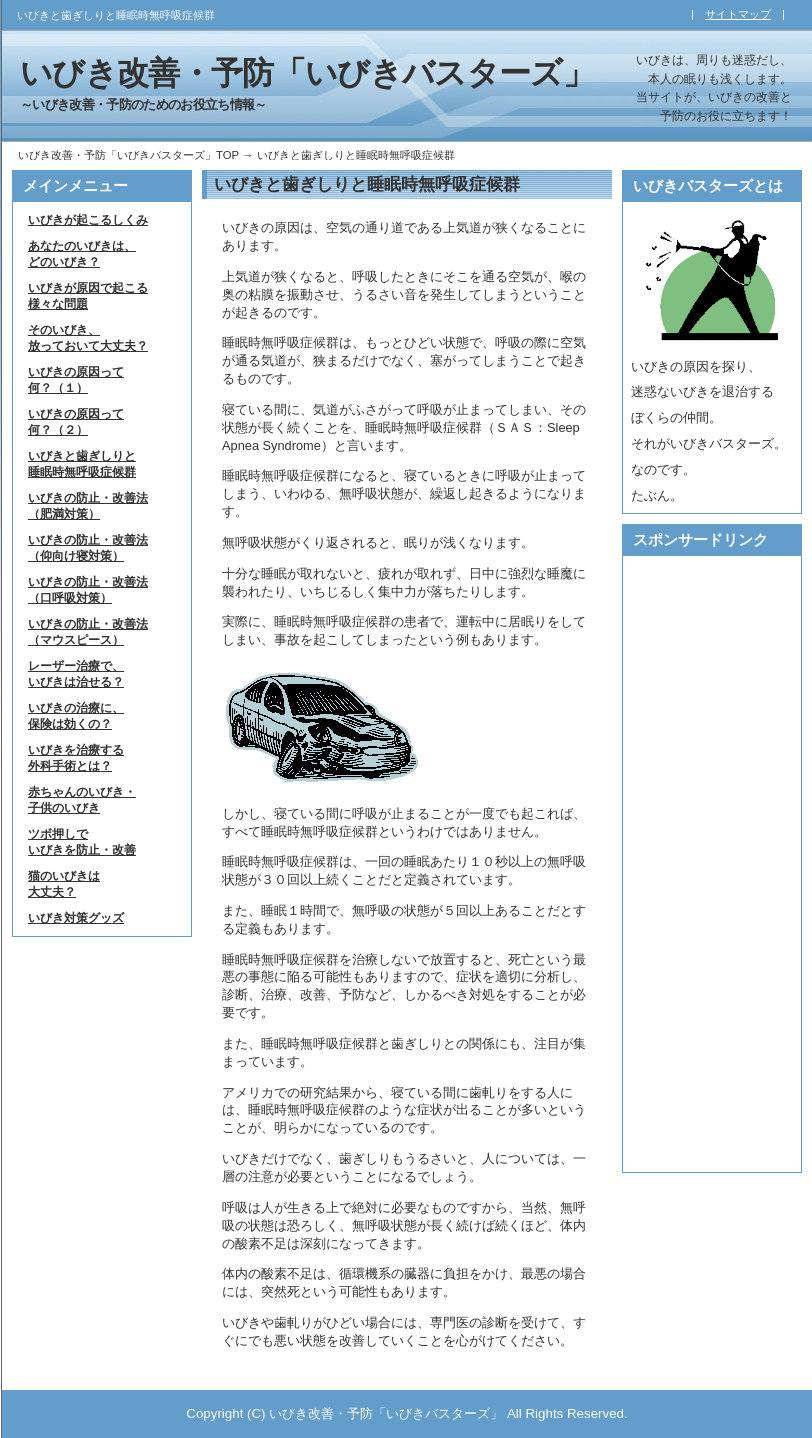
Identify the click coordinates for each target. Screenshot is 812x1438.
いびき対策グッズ (76, 918)
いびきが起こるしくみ (88, 220)
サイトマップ (738, 14)
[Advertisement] (700, 864)
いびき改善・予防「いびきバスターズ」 (307, 73)
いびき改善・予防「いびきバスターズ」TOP (128, 155)
